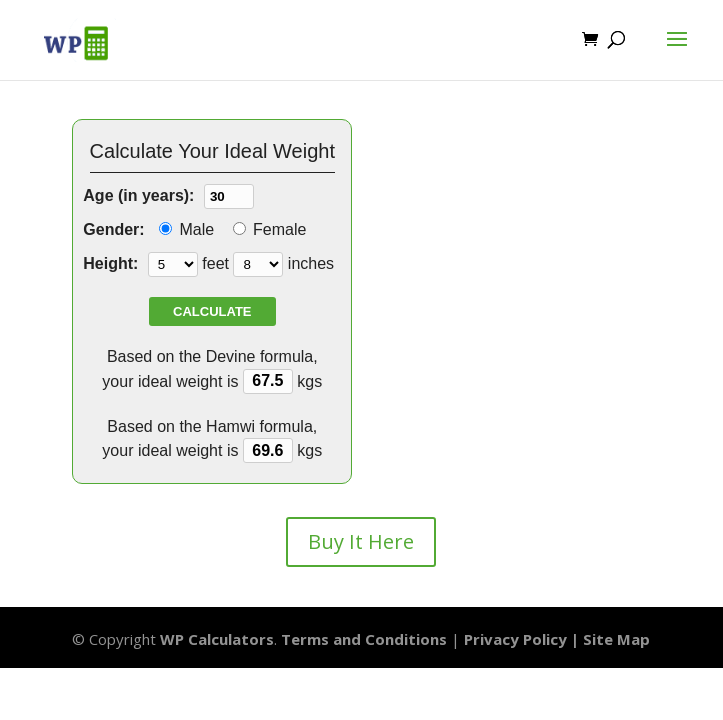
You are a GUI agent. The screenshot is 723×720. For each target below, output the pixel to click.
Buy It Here (361, 541)
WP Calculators (217, 639)
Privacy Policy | (523, 639)
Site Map (616, 639)
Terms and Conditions (364, 639)
